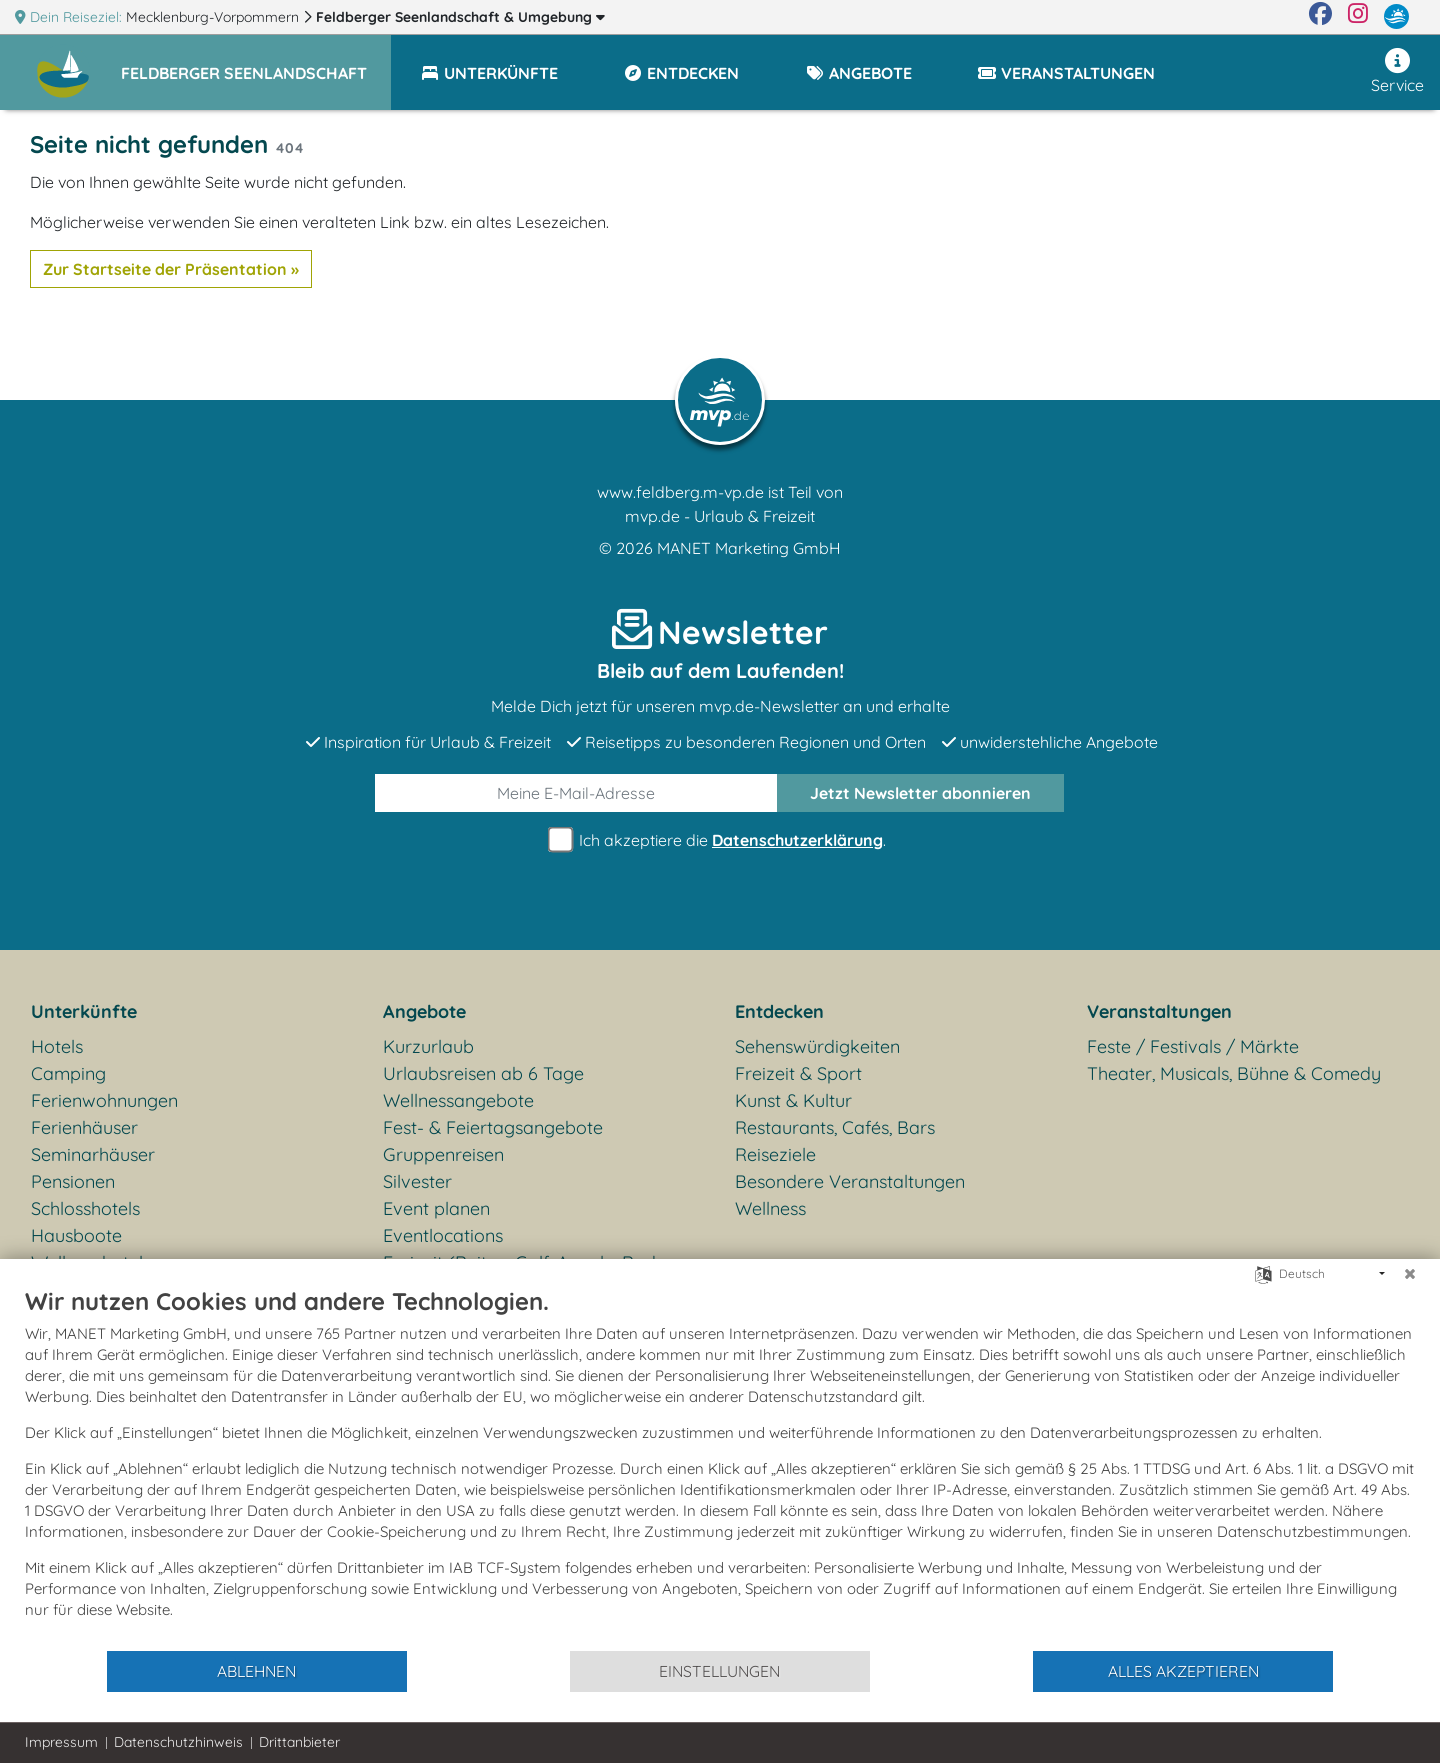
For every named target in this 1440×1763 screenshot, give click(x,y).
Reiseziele (775, 1154)
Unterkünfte (84, 1011)
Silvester (417, 1181)
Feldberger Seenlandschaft (460, 17)
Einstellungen (719, 1671)
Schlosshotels (85, 1208)
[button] (256, 64)
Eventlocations (443, 1235)
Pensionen (73, 1181)
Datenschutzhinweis (178, 1742)
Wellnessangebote (458, 1100)
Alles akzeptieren (1183, 1671)
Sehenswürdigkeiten (817, 1046)
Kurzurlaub (428, 1046)
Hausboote (76, 1235)
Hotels (57, 1046)
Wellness (770, 1208)
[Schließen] (1410, 1274)
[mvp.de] (1396, 17)
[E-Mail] (576, 793)
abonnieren (920, 793)
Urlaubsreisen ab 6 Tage (483, 1073)
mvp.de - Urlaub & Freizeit (720, 516)
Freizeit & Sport (798, 1073)
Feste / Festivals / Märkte (1193, 1046)
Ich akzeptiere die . (720, 840)
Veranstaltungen (1159, 1011)
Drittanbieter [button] (299, 1742)
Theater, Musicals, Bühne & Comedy (1234, 1073)
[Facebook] (1320, 17)
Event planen (436, 1208)
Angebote (424, 1011)
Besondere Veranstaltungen (850, 1181)
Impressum (61, 1742)
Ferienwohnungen (104, 1100)
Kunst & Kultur (793, 1100)
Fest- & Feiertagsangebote (493, 1127)
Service (1397, 71)
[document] (720, 1467)
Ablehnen (256, 1671)
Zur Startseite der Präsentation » (171, 269)
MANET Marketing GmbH (749, 548)
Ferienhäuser (84, 1127)
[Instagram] (1358, 17)
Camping (68, 1073)
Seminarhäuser (93, 1154)
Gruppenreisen (443, 1154)
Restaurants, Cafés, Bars (835, 1127)
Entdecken (779, 1011)
